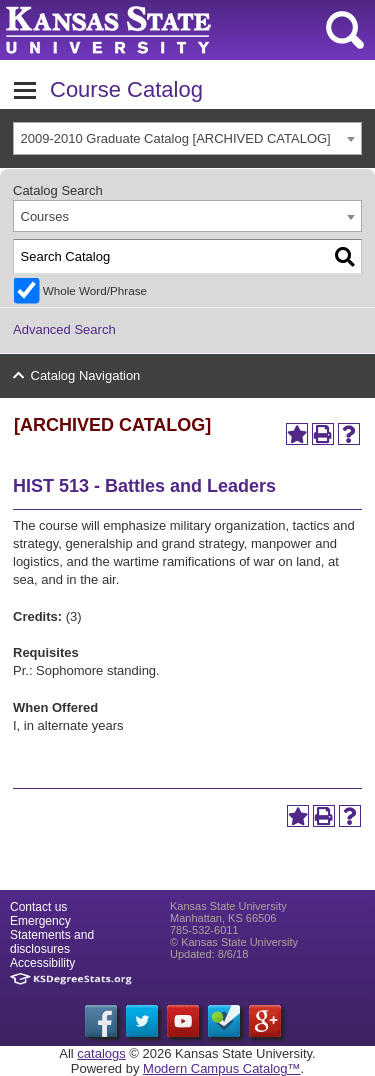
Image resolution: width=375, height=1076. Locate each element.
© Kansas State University (234, 942)
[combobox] (187, 138)
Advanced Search (64, 329)
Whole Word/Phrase (95, 290)
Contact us (38, 907)
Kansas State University (182, 30)
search (345, 30)
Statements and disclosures (52, 942)
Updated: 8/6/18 (209, 954)
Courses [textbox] (45, 216)
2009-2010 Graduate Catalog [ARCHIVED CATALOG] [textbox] (176, 138)
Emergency (40, 921)
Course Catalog (126, 89)
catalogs (101, 1053)
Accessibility (42, 963)
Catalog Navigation (86, 375)
